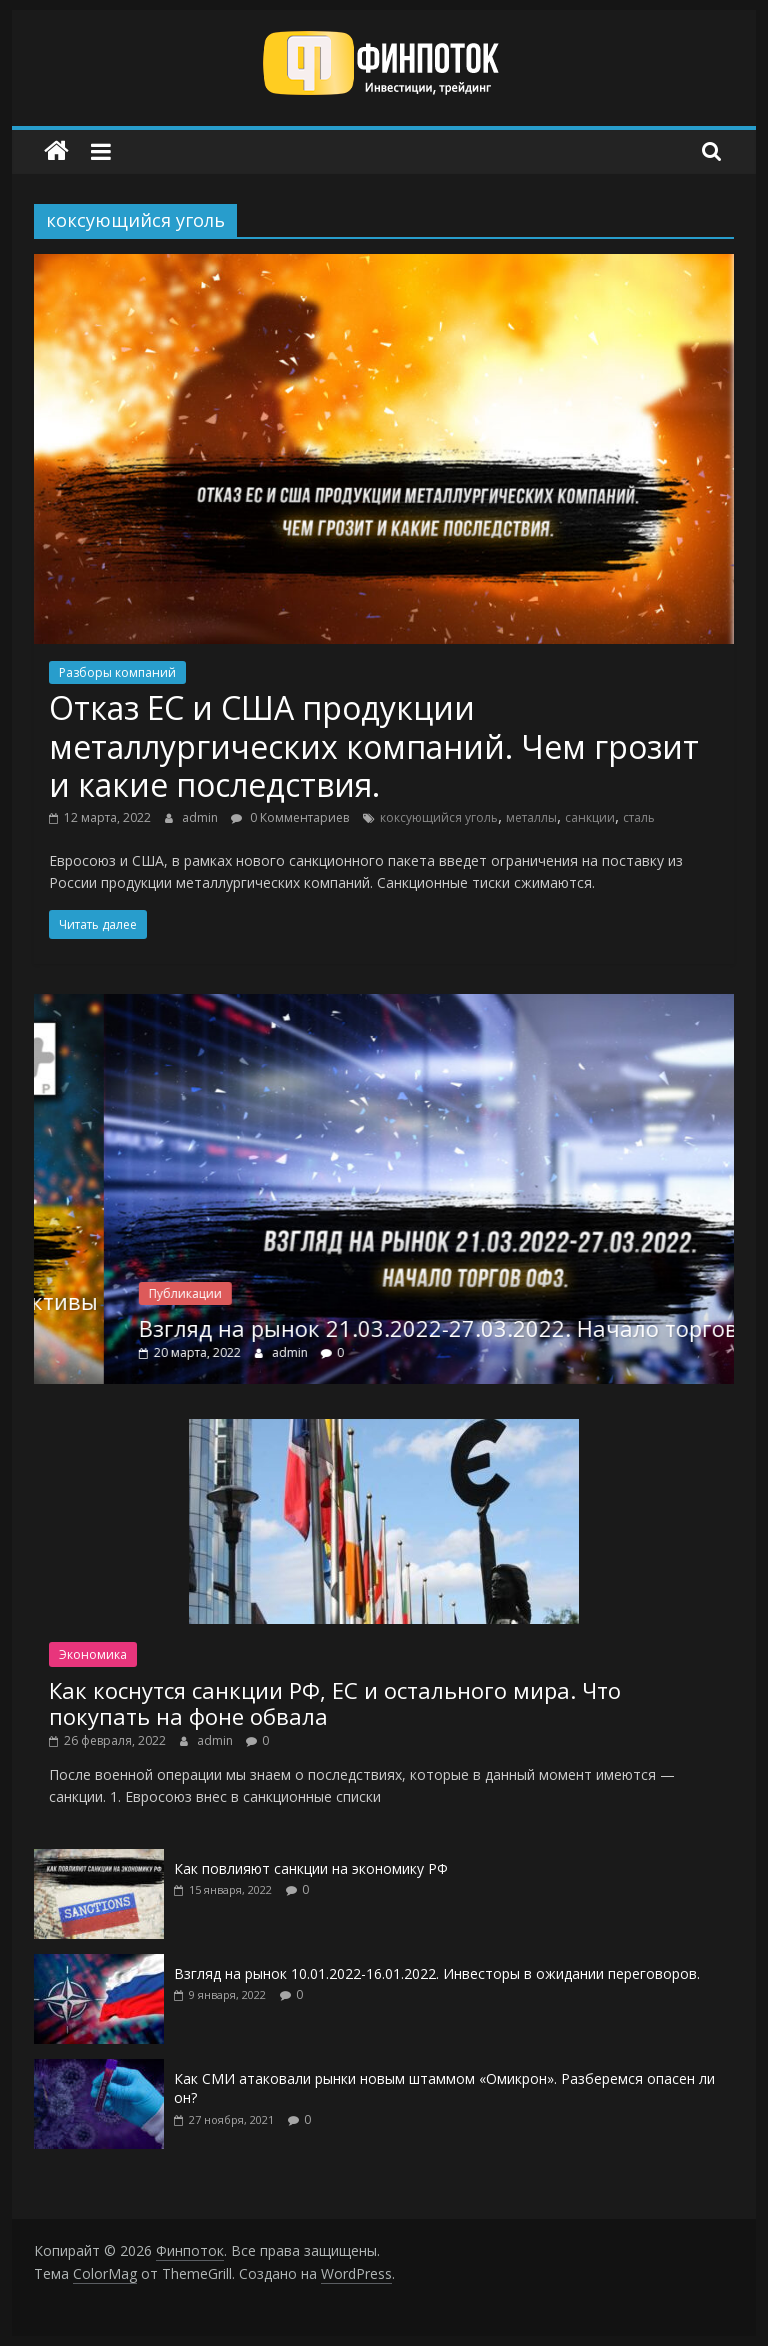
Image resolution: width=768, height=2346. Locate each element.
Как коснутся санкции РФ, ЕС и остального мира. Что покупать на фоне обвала (335, 1703)
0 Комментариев (290, 817)
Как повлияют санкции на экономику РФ (311, 1868)
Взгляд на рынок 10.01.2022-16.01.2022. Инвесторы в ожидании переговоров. (437, 1973)
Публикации (253, 1293)
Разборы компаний (117, 672)
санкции (590, 817)
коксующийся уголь (439, 817)
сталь (639, 817)
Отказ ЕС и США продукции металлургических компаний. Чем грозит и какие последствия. (374, 746)
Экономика (93, 1654)
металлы (531, 817)
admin (201, 817)
